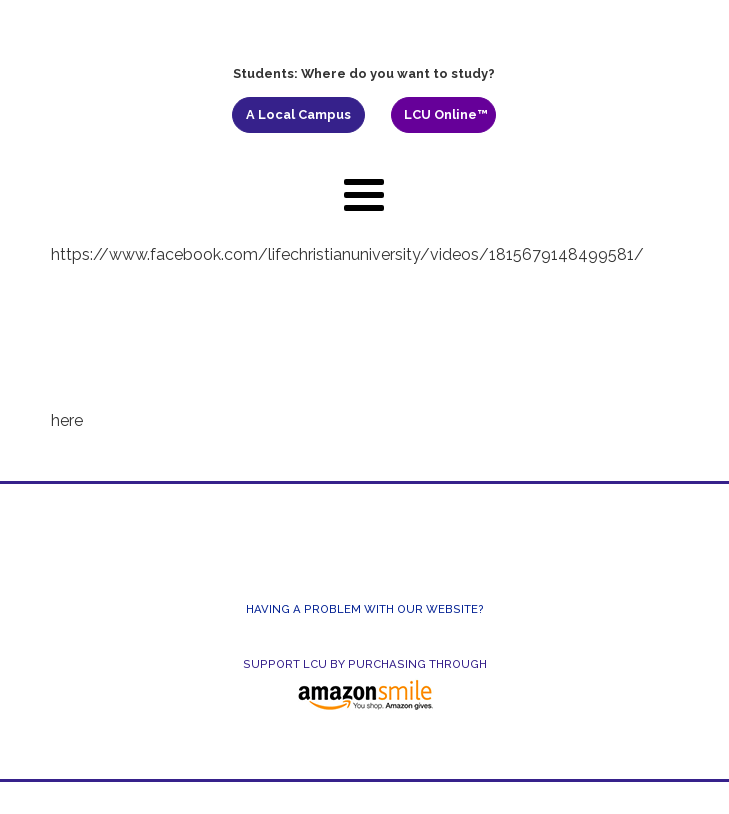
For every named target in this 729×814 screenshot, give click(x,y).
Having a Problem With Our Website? (365, 609)
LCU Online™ (446, 114)
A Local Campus (298, 114)
